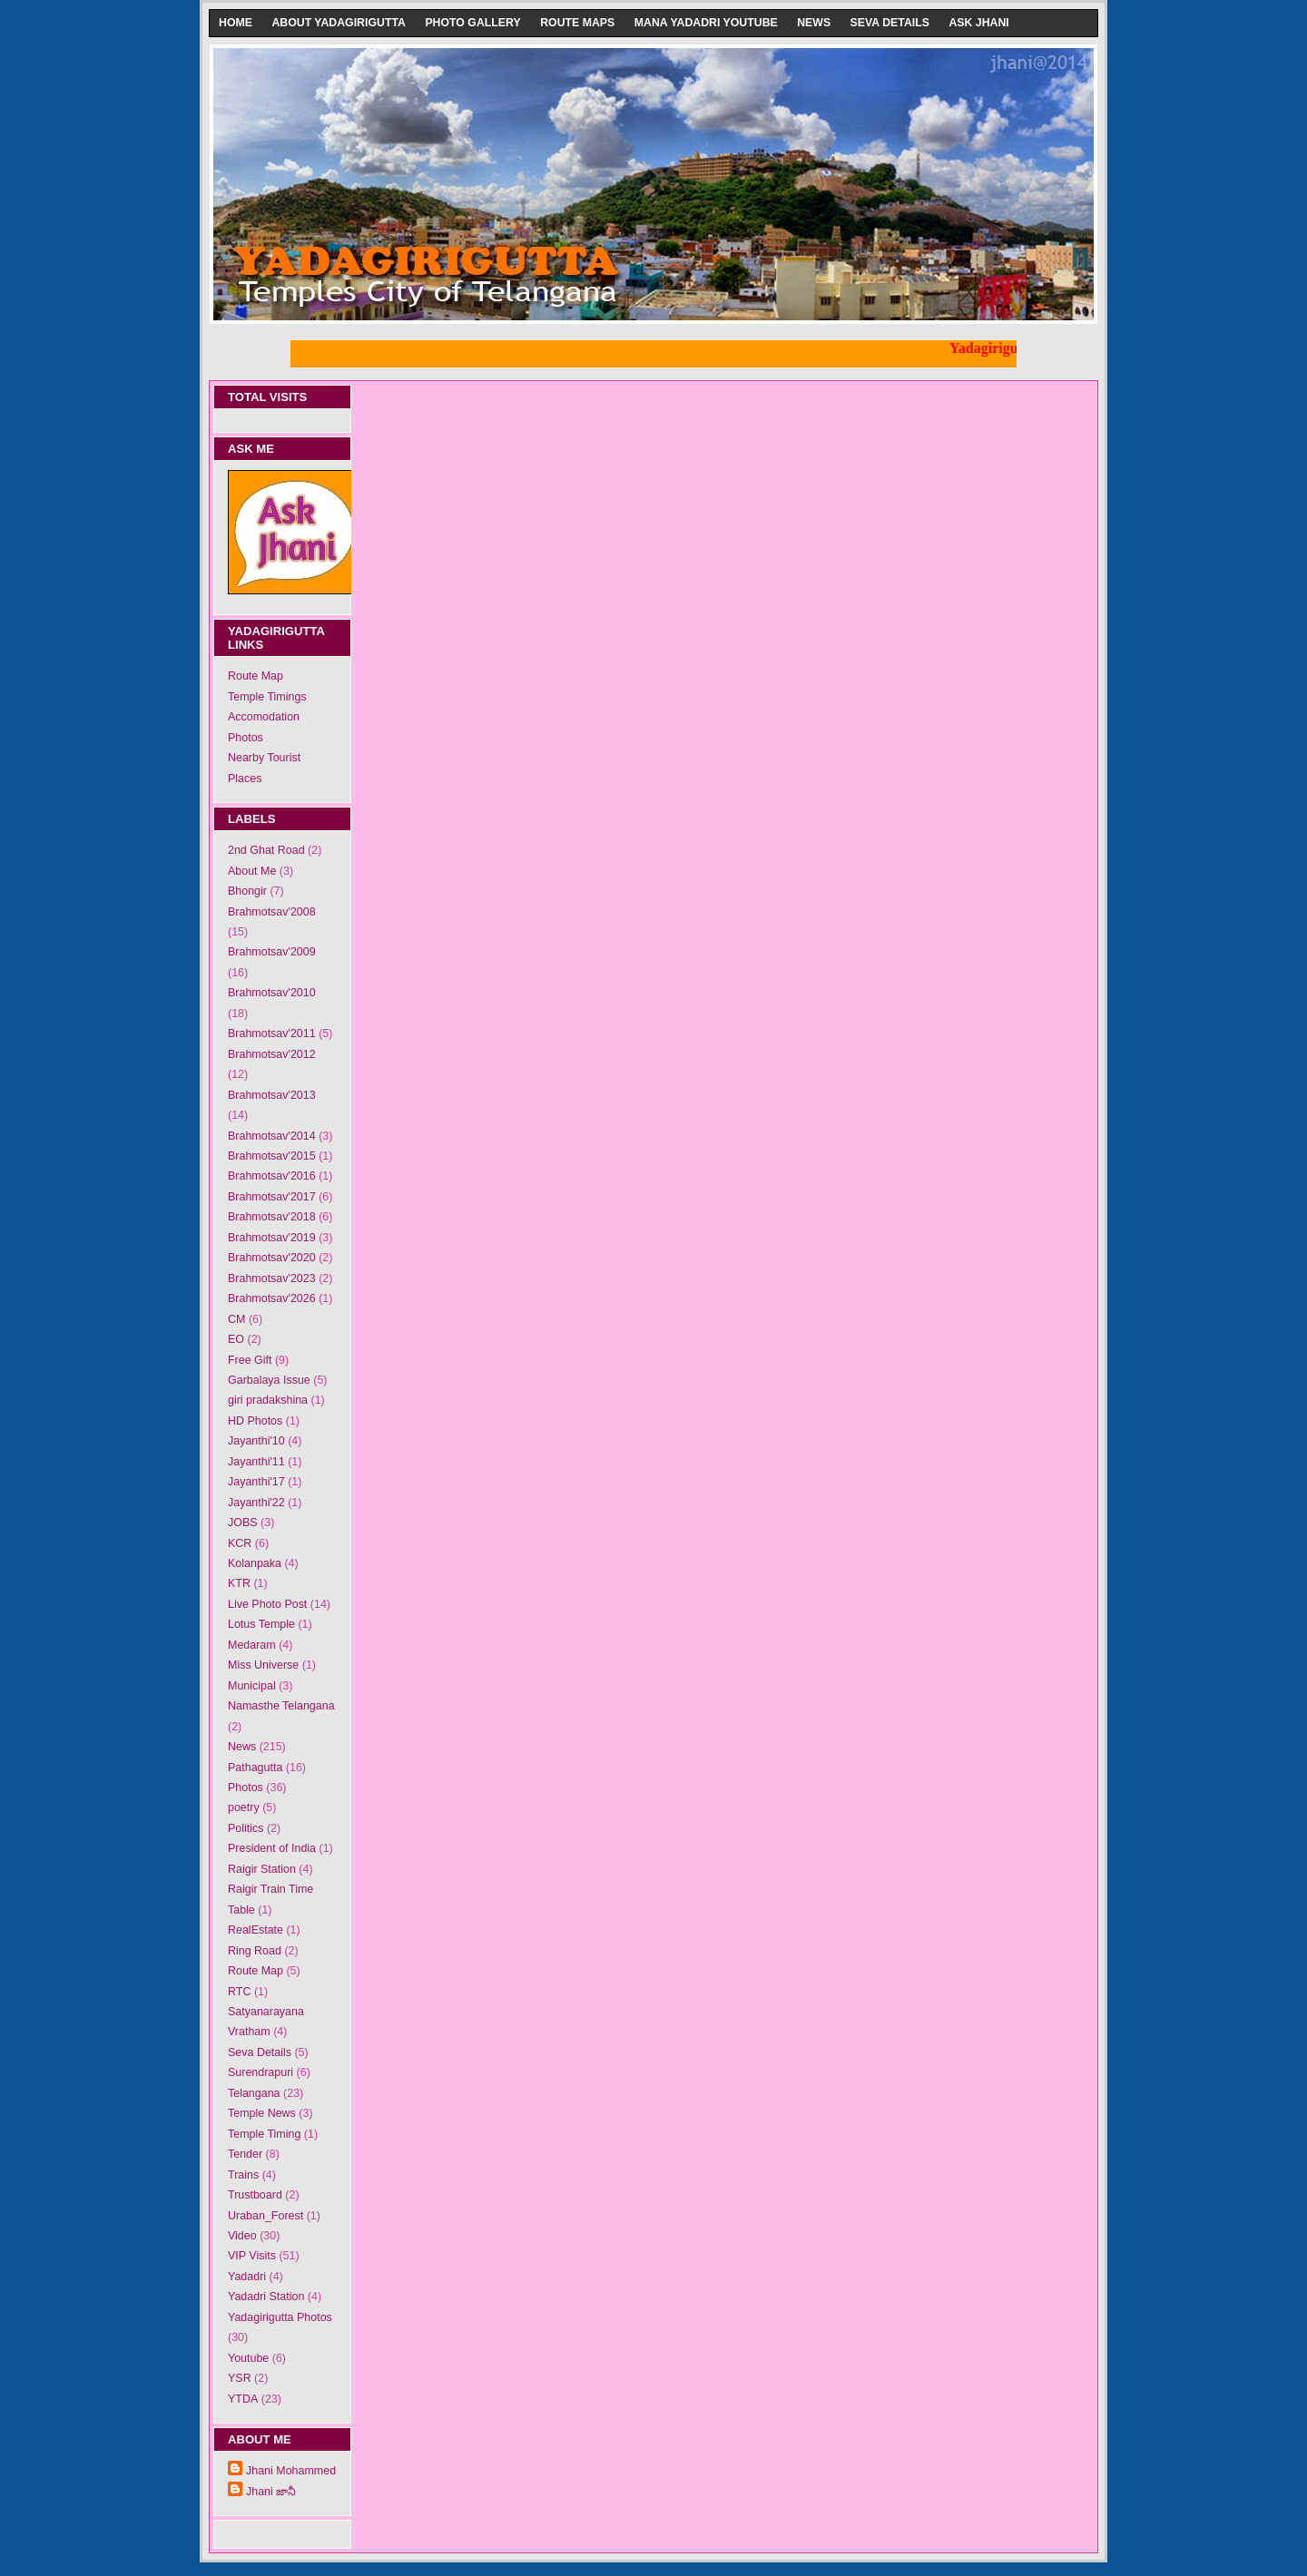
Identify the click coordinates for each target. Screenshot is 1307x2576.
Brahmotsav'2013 (272, 1095)
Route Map (255, 676)
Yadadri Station (266, 2296)
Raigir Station (262, 1869)
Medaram (252, 1645)
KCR (239, 1543)
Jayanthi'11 (256, 1461)
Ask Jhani (978, 22)
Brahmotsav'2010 (272, 992)
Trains (243, 2175)
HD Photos (255, 1421)
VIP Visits (252, 2255)
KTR (239, 1583)
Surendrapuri (260, 2072)
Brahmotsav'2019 (272, 1237)
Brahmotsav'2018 (272, 1216)
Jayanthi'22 (256, 1502)
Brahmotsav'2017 (272, 1196)
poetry (244, 1807)
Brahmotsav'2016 (272, 1176)
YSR (239, 2378)
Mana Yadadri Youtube (706, 22)
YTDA (243, 2399)
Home (235, 22)
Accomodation (264, 716)
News (813, 22)
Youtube (248, 2358)
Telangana (254, 2093)
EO (236, 1339)
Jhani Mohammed (291, 2470)
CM (236, 1319)
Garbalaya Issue (269, 1380)
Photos (245, 737)
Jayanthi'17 (256, 1481)
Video (242, 2235)
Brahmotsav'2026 (272, 1298)
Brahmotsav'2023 (272, 1278)
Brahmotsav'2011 (272, 1033)
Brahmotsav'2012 (272, 1054)
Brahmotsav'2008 (272, 912)
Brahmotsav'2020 (272, 1257)
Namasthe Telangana (281, 1705)
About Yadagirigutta (338, 22)
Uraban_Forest (265, 2215)
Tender (245, 2154)
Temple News (262, 2113)
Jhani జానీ (271, 2491)
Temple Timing (264, 2134)
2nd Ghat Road (266, 850)
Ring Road (254, 1950)
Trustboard (255, 2195)
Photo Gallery (472, 22)
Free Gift (250, 1360)
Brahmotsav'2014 (272, 1136)
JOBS (243, 1522)
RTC (239, 1991)
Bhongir (247, 891)
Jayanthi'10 (256, 1441)
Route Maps (577, 22)
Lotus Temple (261, 1624)
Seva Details (889, 22)
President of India (272, 1848)
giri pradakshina (268, 1400)
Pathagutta (255, 1767)
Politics (246, 1828)
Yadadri (247, 2276)
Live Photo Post (267, 1604)
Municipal (252, 1686)
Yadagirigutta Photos (280, 2317)
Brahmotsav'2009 (272, 951)
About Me (252, 871)
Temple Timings (267, 697)
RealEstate (255, 1930)
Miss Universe (263, 1665)
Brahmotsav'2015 (272, 1156)
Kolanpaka (254, 1563)
